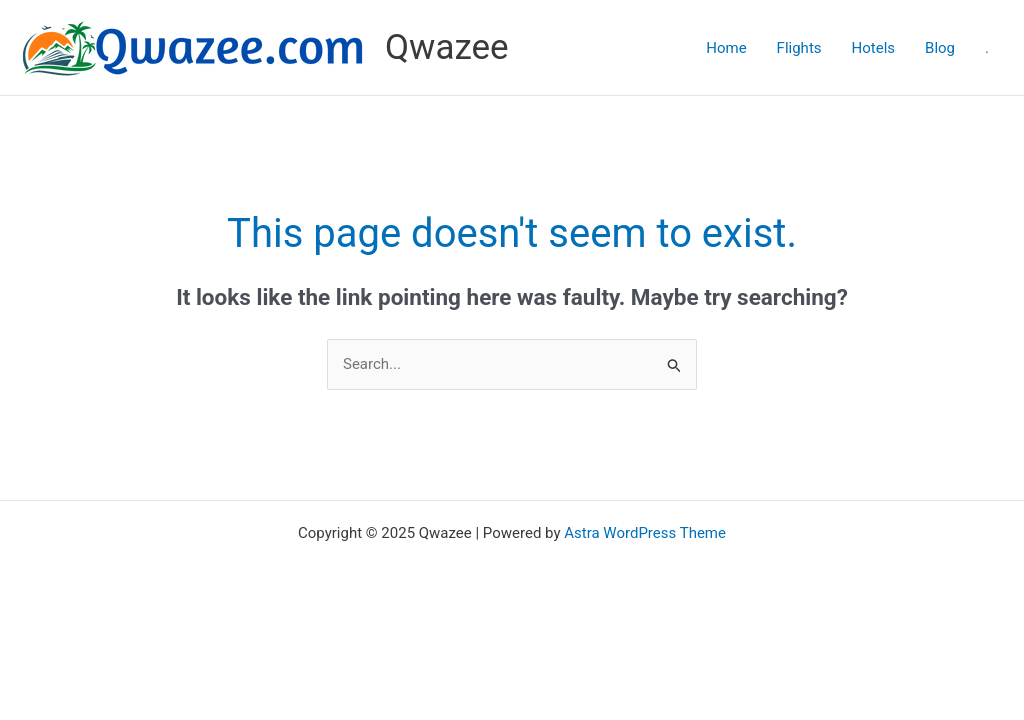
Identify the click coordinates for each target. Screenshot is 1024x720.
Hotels (874, 48)
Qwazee (447, 47)
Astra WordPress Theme (645, 533)
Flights (799, 48)
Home (726, 48)
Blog (940, 48)
